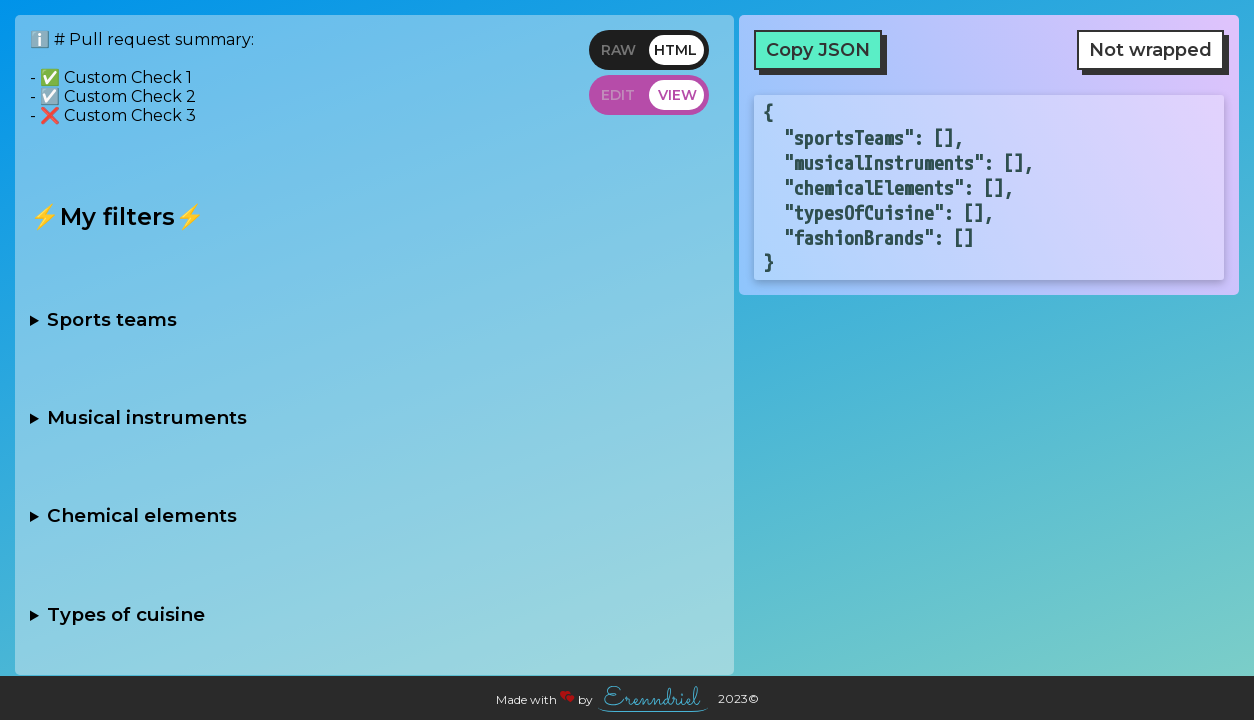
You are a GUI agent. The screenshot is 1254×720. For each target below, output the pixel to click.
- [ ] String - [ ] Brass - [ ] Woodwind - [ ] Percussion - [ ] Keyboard (374, 417)
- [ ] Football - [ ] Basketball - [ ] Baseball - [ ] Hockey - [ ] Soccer (374, 319)
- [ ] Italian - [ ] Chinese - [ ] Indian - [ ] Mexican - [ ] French (374, 614)
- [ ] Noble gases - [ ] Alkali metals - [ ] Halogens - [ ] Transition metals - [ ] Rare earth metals (374, 516)
